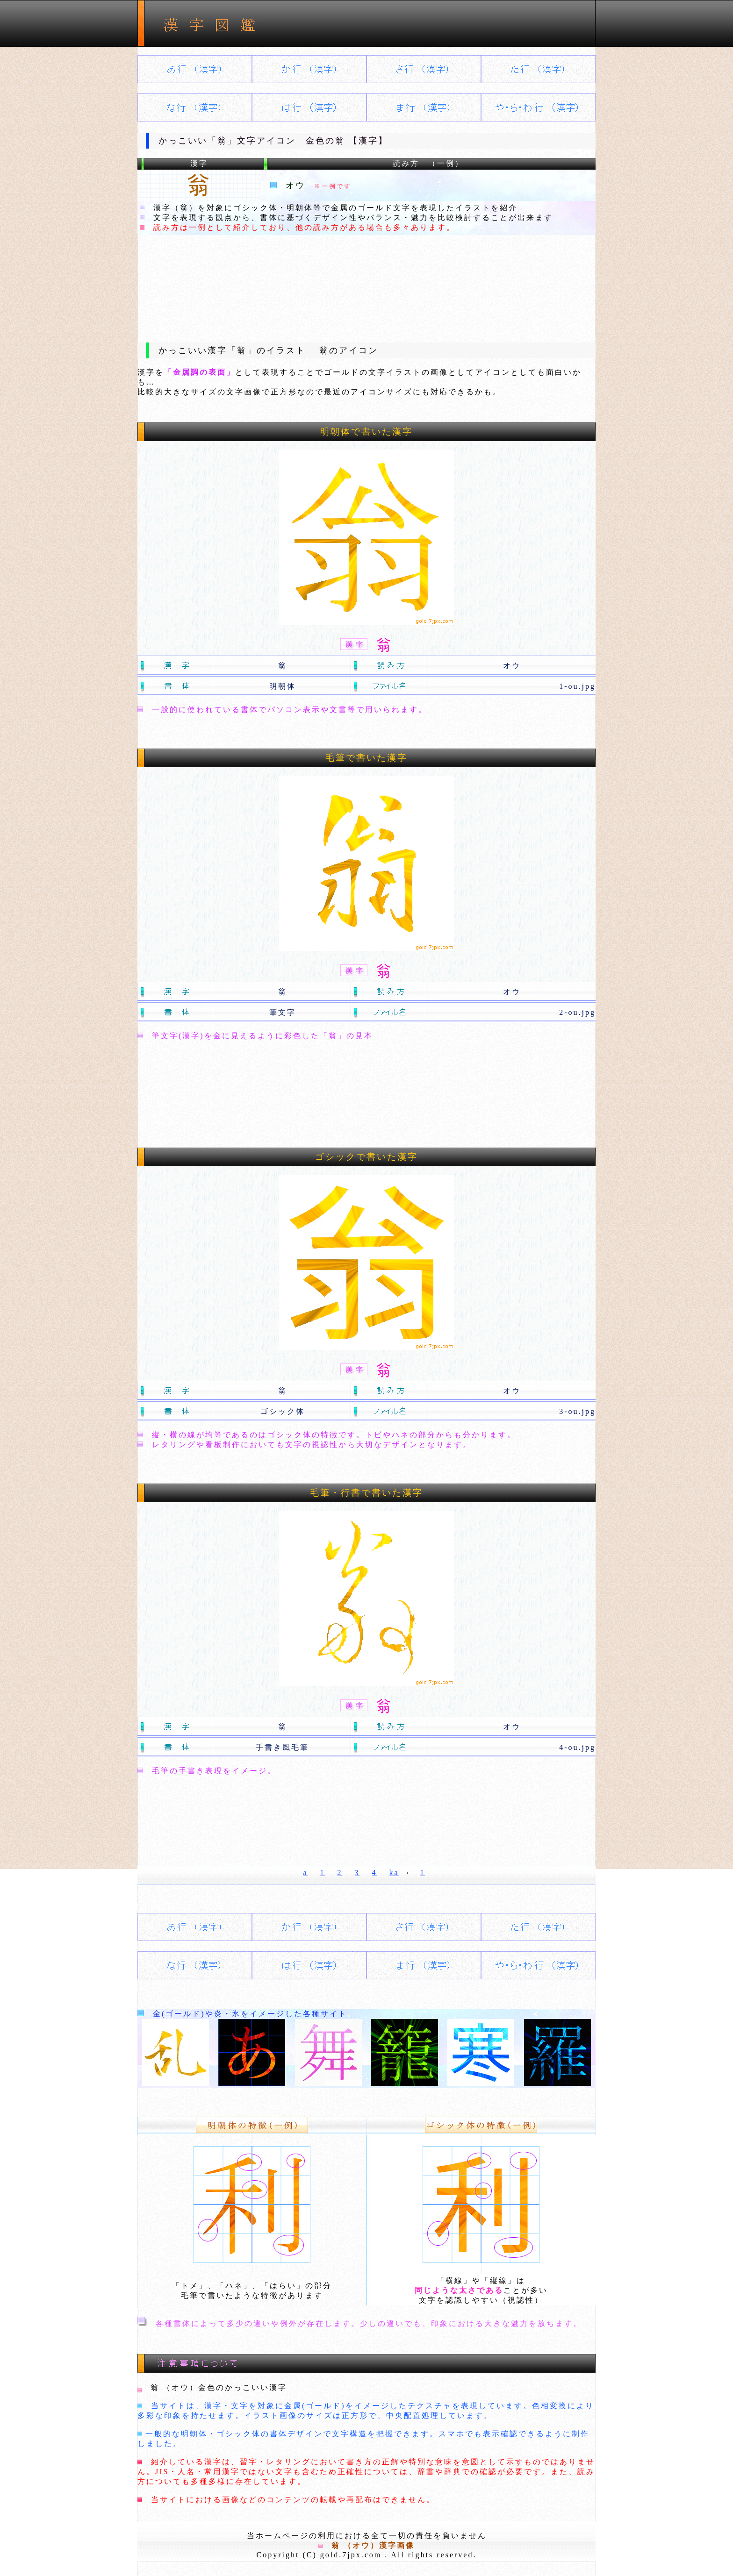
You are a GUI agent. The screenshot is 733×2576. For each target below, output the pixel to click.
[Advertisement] (366, 281)
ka (394, 1873)
